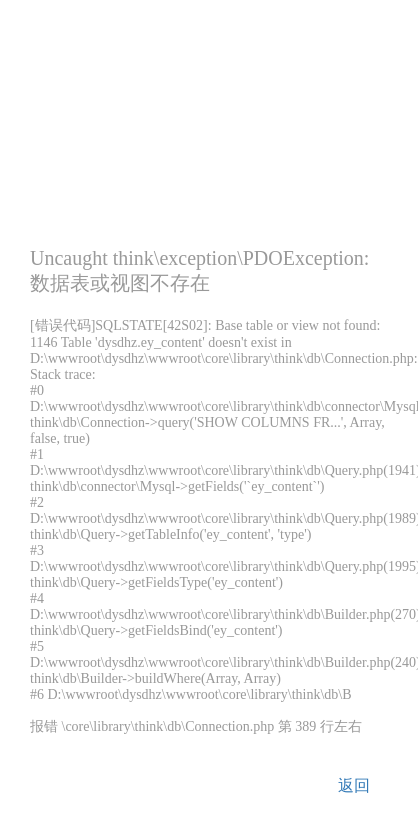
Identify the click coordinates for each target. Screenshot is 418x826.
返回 (354, 785)
